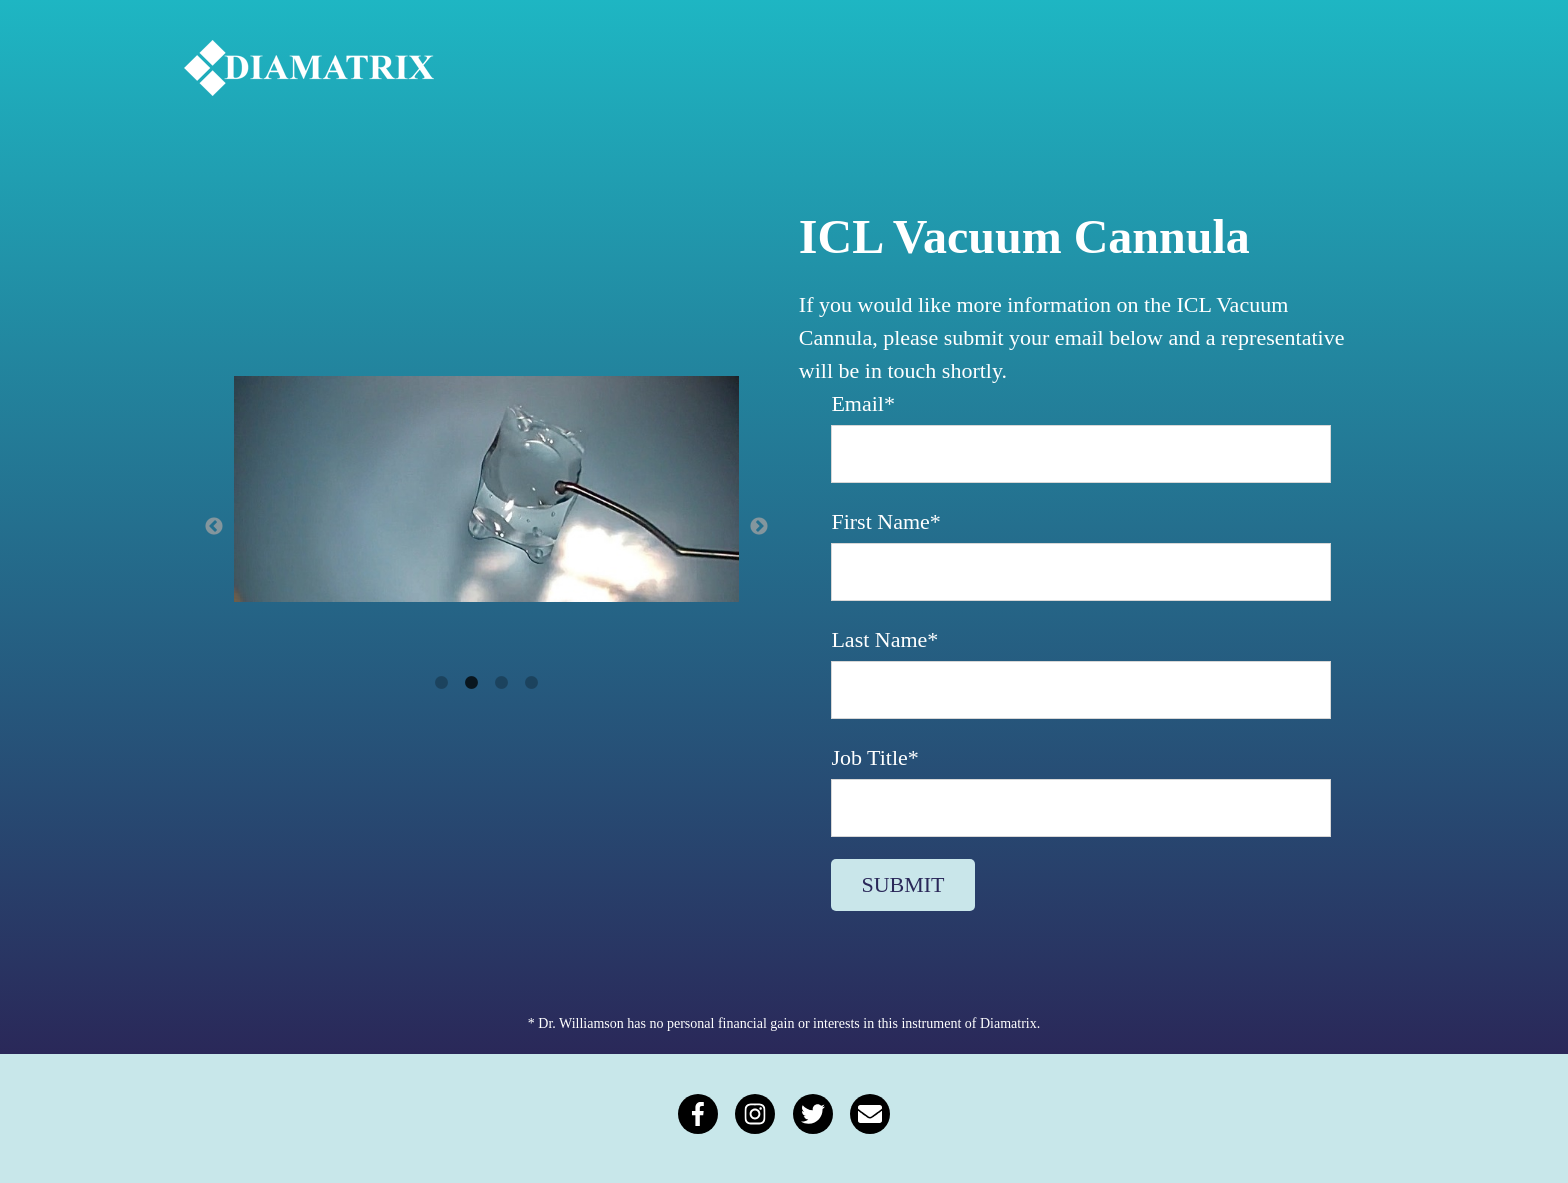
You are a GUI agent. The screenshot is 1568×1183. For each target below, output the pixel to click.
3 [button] (502, 683)
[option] (486, 493)
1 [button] (442, 683)
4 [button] (532, 683)
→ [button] (759, 527)
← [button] (214, 527)
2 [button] (472, 683)
